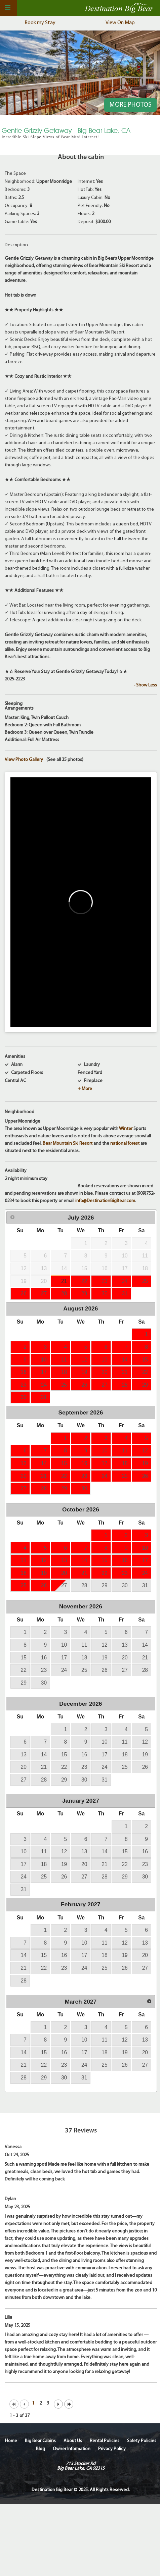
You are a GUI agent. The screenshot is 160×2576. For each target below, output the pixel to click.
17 (44, 1372)
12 (84, 1359)
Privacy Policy (112, 2449)
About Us (73, 2440)
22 (84, 1281)
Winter (126, 1128)
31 (124, 1293)
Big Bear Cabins (40, 2440)
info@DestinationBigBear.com (105, 1200)
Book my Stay (40, 22)
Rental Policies (104, 2440)
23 (104, 1281)
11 (64, 1359)
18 (64, 1372)
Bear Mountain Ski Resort (67, 1143)
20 (104, 1372)
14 (124, 1359)
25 (145, 1281)
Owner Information (71, 2449)
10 (44, 1359)
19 (84, 1372)
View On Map (120, 22)
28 (64, 1293)
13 (104, 1359)
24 (124, 1281)
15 (145, 1359)
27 (44, 1293)
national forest (125, 1143)
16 (24, 1372)
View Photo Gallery (24, 760)
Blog (40, 2449)
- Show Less (145, 685)
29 (84, 1293)
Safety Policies (141, 2440)
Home (11, 2440)
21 (64, 1281)
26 (24, 1293)
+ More (85, 1088)
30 (104, 1293)
